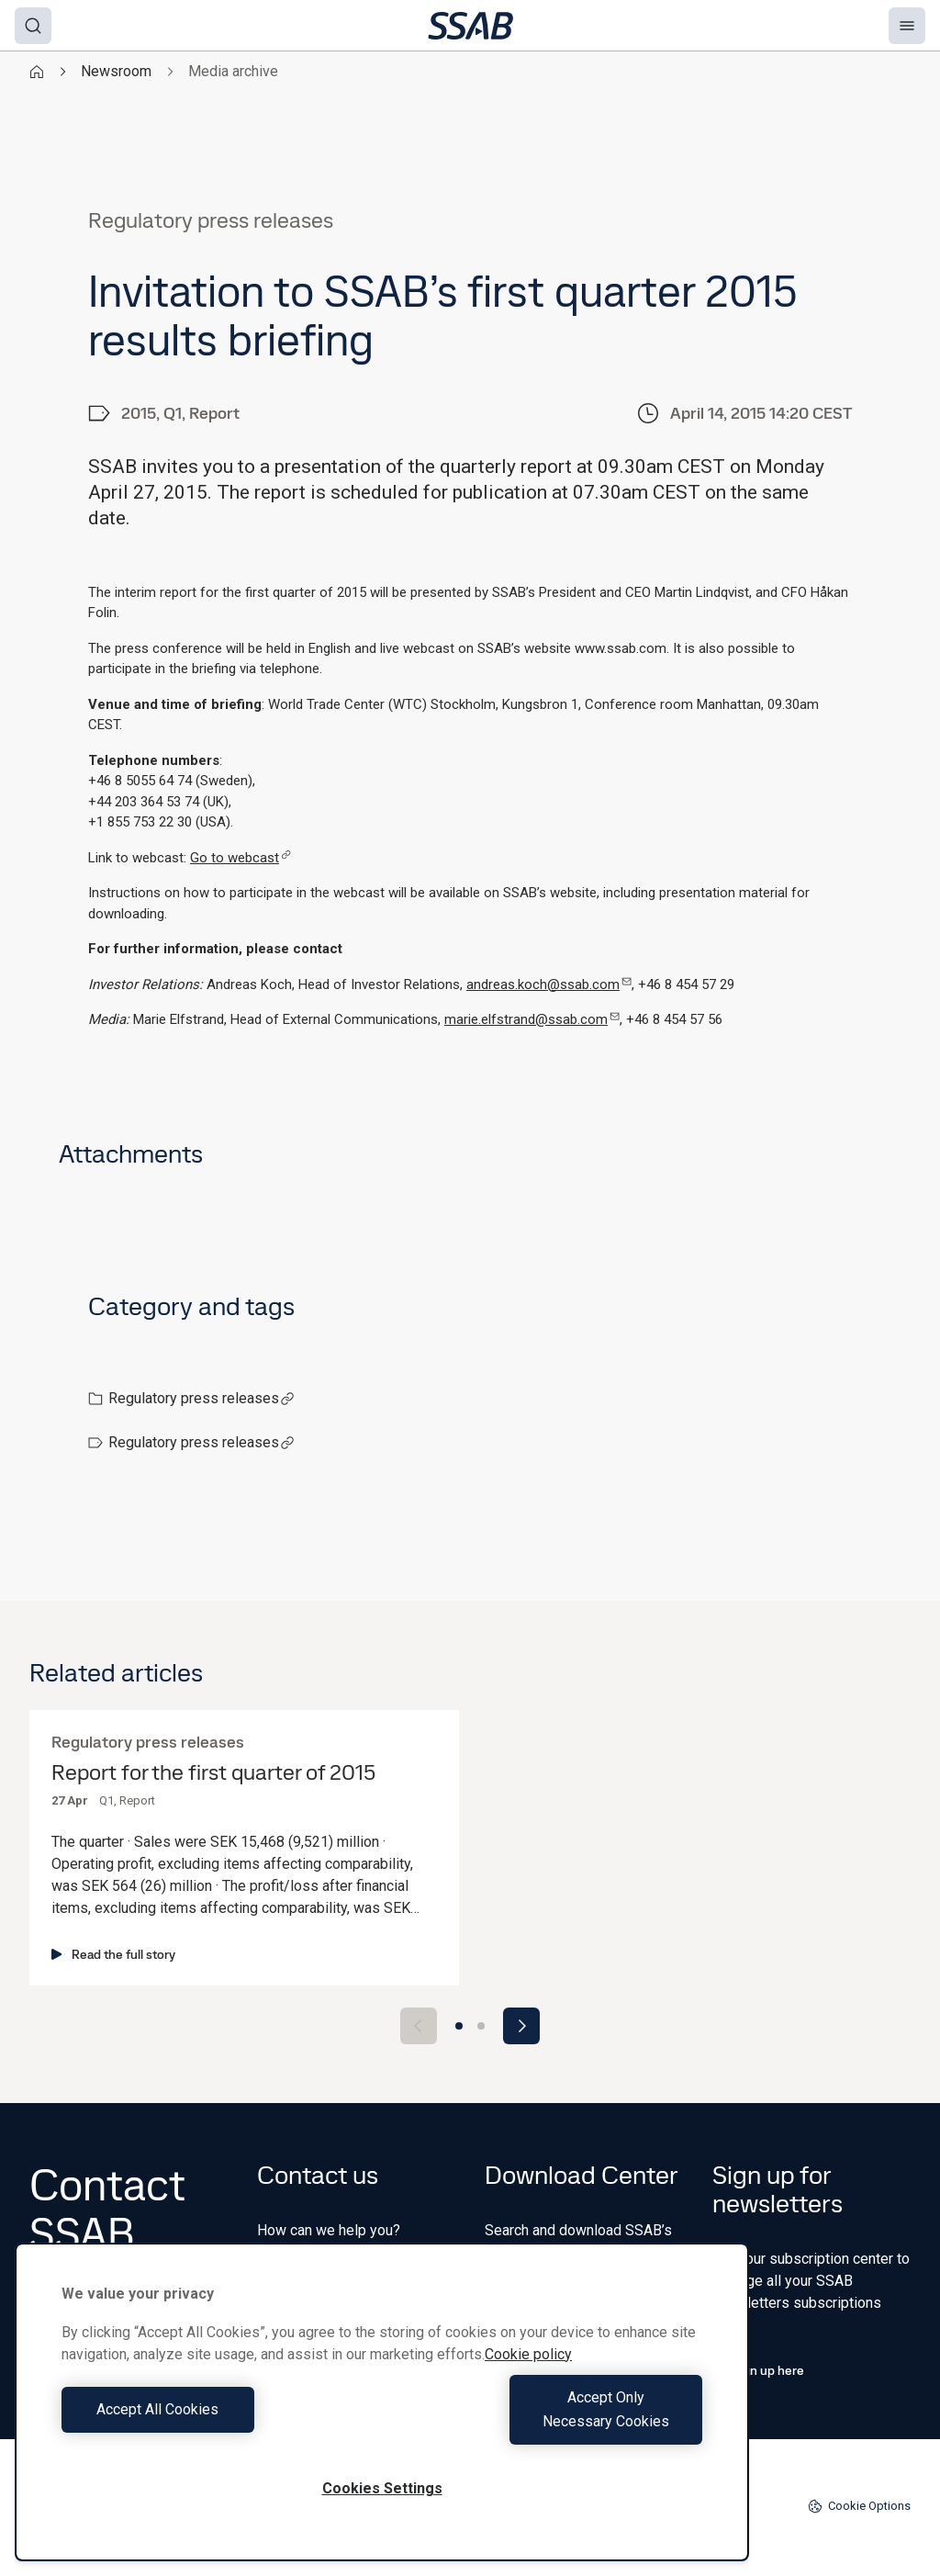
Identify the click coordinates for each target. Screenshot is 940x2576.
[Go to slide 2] (481, 2026)
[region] (382, 2414)
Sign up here (758, 2370)
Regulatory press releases (201, 1398)
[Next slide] (521, 2026)
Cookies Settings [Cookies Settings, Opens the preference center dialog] (382, 2488)
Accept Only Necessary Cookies (547, 2421)
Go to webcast (240, 857)
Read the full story (113, 1954)
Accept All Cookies (217, 2421)
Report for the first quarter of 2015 (213, 1773)
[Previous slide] (418, 2026)
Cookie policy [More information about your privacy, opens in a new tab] (528, 2378)
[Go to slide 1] (459, 2026)
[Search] (33, 25)
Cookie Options (859, 2506)
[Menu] (907, 25)
